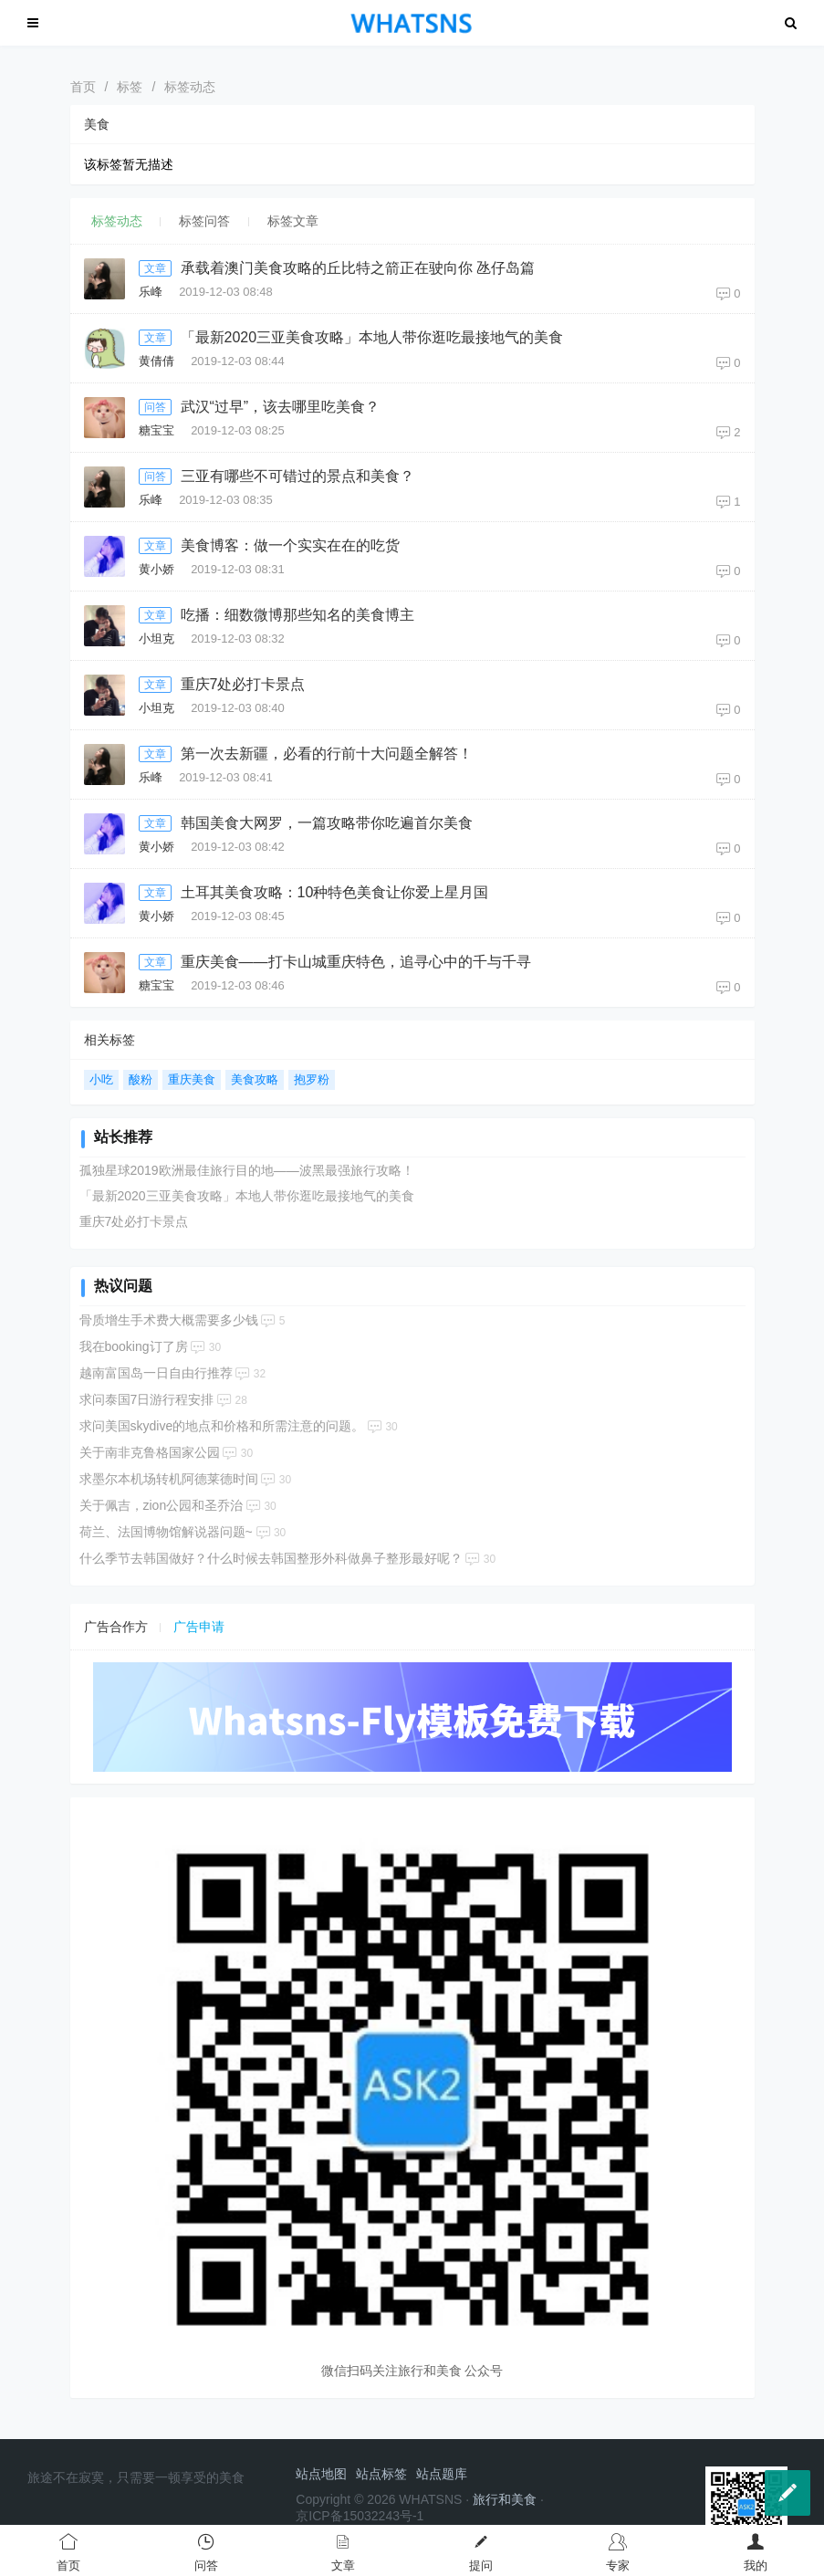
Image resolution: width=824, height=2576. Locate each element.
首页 (83, 86)
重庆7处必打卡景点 (243, 684)
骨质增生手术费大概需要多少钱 (168, 1320)
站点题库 (441, 2473)
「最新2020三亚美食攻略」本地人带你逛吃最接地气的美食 (372, 337)
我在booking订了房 (133, 1346)
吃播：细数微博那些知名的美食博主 (297, 615)
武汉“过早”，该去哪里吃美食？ (281, 406)
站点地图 (321, 2473)
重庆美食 (191, 1079)
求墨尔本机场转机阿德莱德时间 (168, 1478)
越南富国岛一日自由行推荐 (156, 1373)
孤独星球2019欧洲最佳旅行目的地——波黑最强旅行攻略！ (246, 1170)
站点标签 (381, 2473)
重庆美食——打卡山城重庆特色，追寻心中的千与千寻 (356, 961)
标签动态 (189, 86)
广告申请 (198, 1626)
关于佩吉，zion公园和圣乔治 (161, 1505)
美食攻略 (254, 1079)
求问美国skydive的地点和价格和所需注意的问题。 (222, 1426)
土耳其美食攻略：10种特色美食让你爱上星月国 (335, 892)
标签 (129, 86)
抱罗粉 (311, 1079)
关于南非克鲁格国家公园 (149, 1452)
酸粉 (140, 1079)
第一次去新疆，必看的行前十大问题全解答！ (327, 753)
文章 (155, 268)
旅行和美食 (505, 2499)
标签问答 (204, 221)
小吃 (101, 1079)
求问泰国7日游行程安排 (146, 1399)
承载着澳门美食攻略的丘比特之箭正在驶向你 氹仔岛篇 (358, 268)
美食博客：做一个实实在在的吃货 (290, 545)
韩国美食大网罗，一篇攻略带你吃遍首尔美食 (327, 823)
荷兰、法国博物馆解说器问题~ (166, 1531)
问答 (155, 407)
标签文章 (292, 221)
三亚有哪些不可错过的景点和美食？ (297, 476)
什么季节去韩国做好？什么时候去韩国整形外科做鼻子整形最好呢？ (271, 1558)
